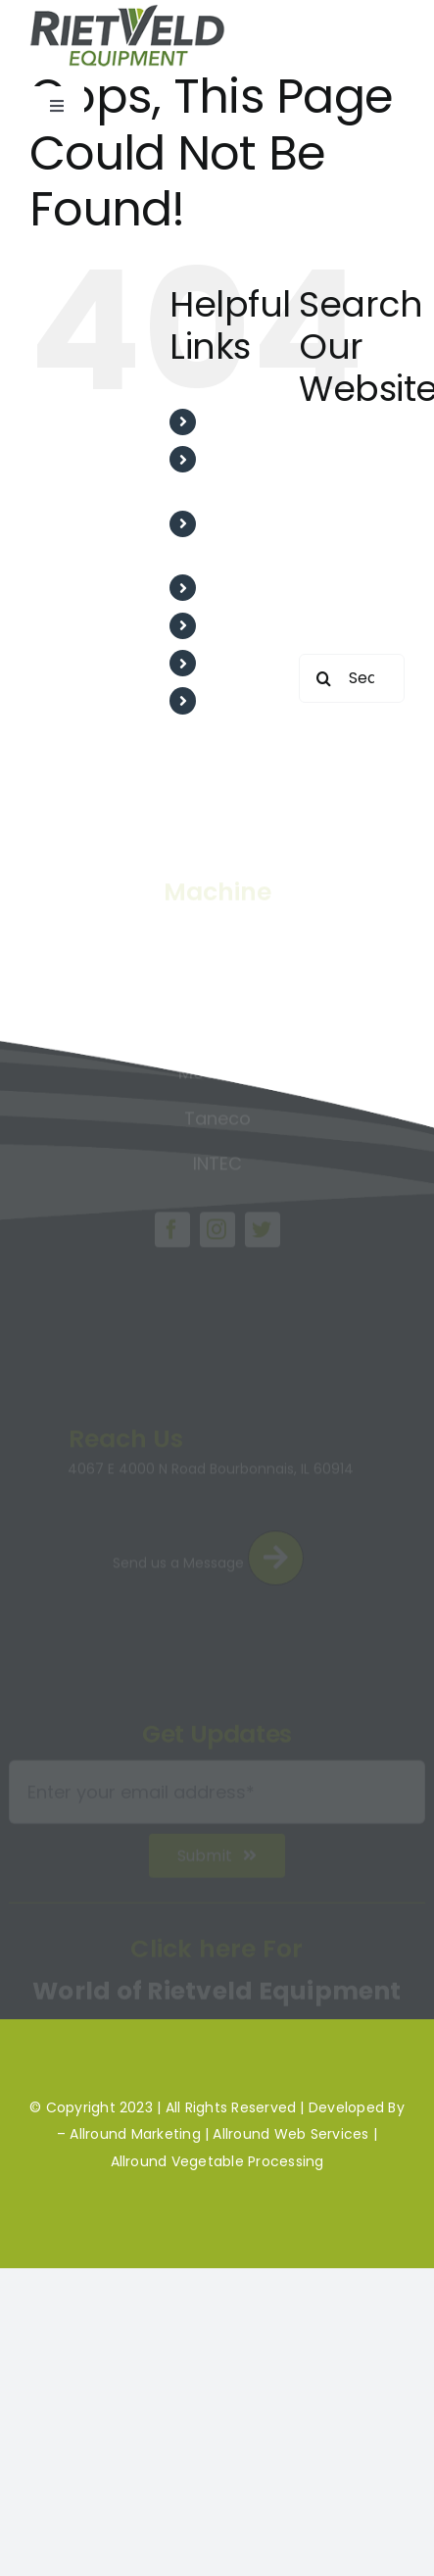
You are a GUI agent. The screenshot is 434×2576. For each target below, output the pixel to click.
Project (236, 626)
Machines (245, 663)
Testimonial (254, 587)
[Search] (323, 678)
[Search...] (352, 678)
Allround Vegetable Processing (217, 2161)
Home (231, 422)
